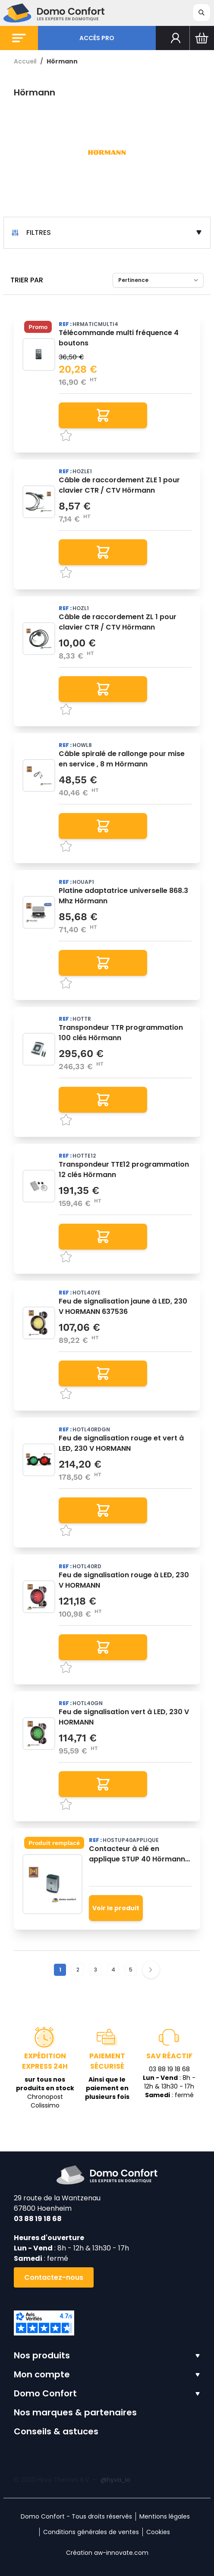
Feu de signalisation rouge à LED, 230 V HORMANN (124, 1580)
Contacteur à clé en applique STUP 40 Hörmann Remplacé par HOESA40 (137, 1854)
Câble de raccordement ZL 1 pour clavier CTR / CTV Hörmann (117, 622)
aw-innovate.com (121, 2552)
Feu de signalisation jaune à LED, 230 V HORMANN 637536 (123, 1306)
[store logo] (53, 12)
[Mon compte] (176, 38)
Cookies (158, 2532)
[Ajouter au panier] (103, 415)
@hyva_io (115, 2479)
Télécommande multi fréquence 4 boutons (119, 338)
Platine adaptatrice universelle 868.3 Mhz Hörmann (123, 896)
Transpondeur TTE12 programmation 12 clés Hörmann (124, 1169)
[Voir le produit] (116, 1908)
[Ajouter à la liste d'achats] (125, 436)
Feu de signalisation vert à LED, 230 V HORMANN (124, 1717)
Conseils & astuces (56, 2431)
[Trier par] (158, 280)
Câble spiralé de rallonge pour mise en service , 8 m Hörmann (122, 759)
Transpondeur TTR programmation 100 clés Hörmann (121, 1032)
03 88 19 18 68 (38, 2219)
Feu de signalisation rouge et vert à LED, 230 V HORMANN (121, 1443)
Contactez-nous (53, 2277)
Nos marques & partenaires (75, 2412)
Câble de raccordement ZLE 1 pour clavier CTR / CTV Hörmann (119, 485)
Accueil (25, 61)
